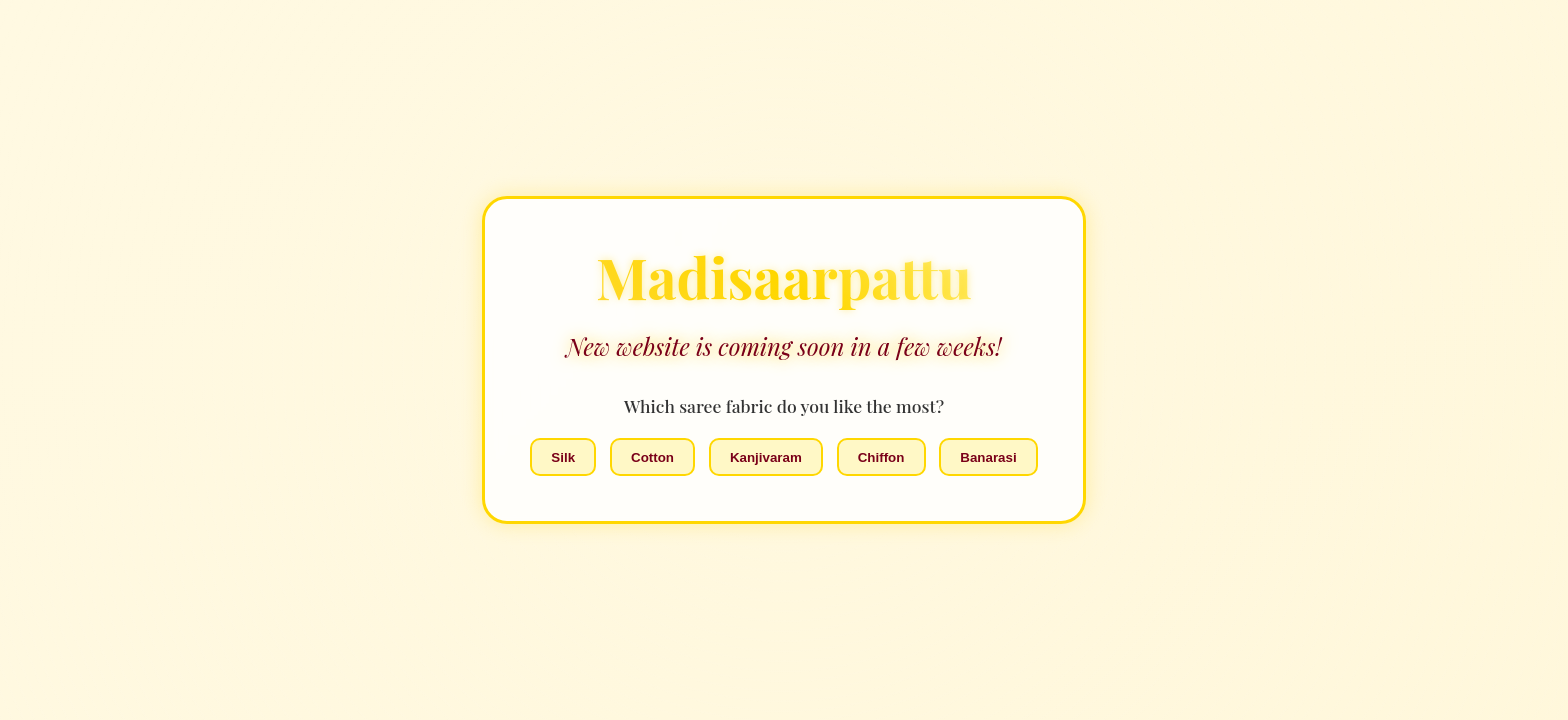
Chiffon (881, 457)
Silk (563, 457)
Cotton (652, 457)
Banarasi (988, 457)
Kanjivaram (766, 457)
